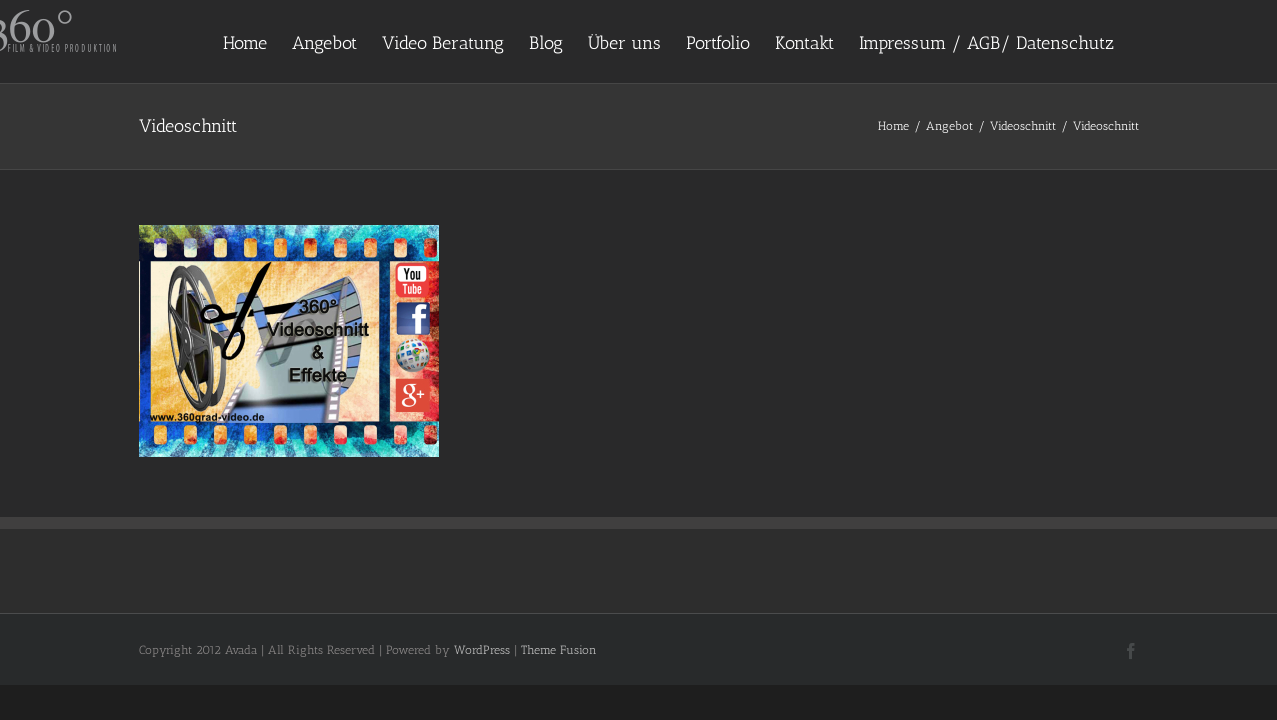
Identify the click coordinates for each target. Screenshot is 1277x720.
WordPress (482, 650)
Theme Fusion (559, 650)
